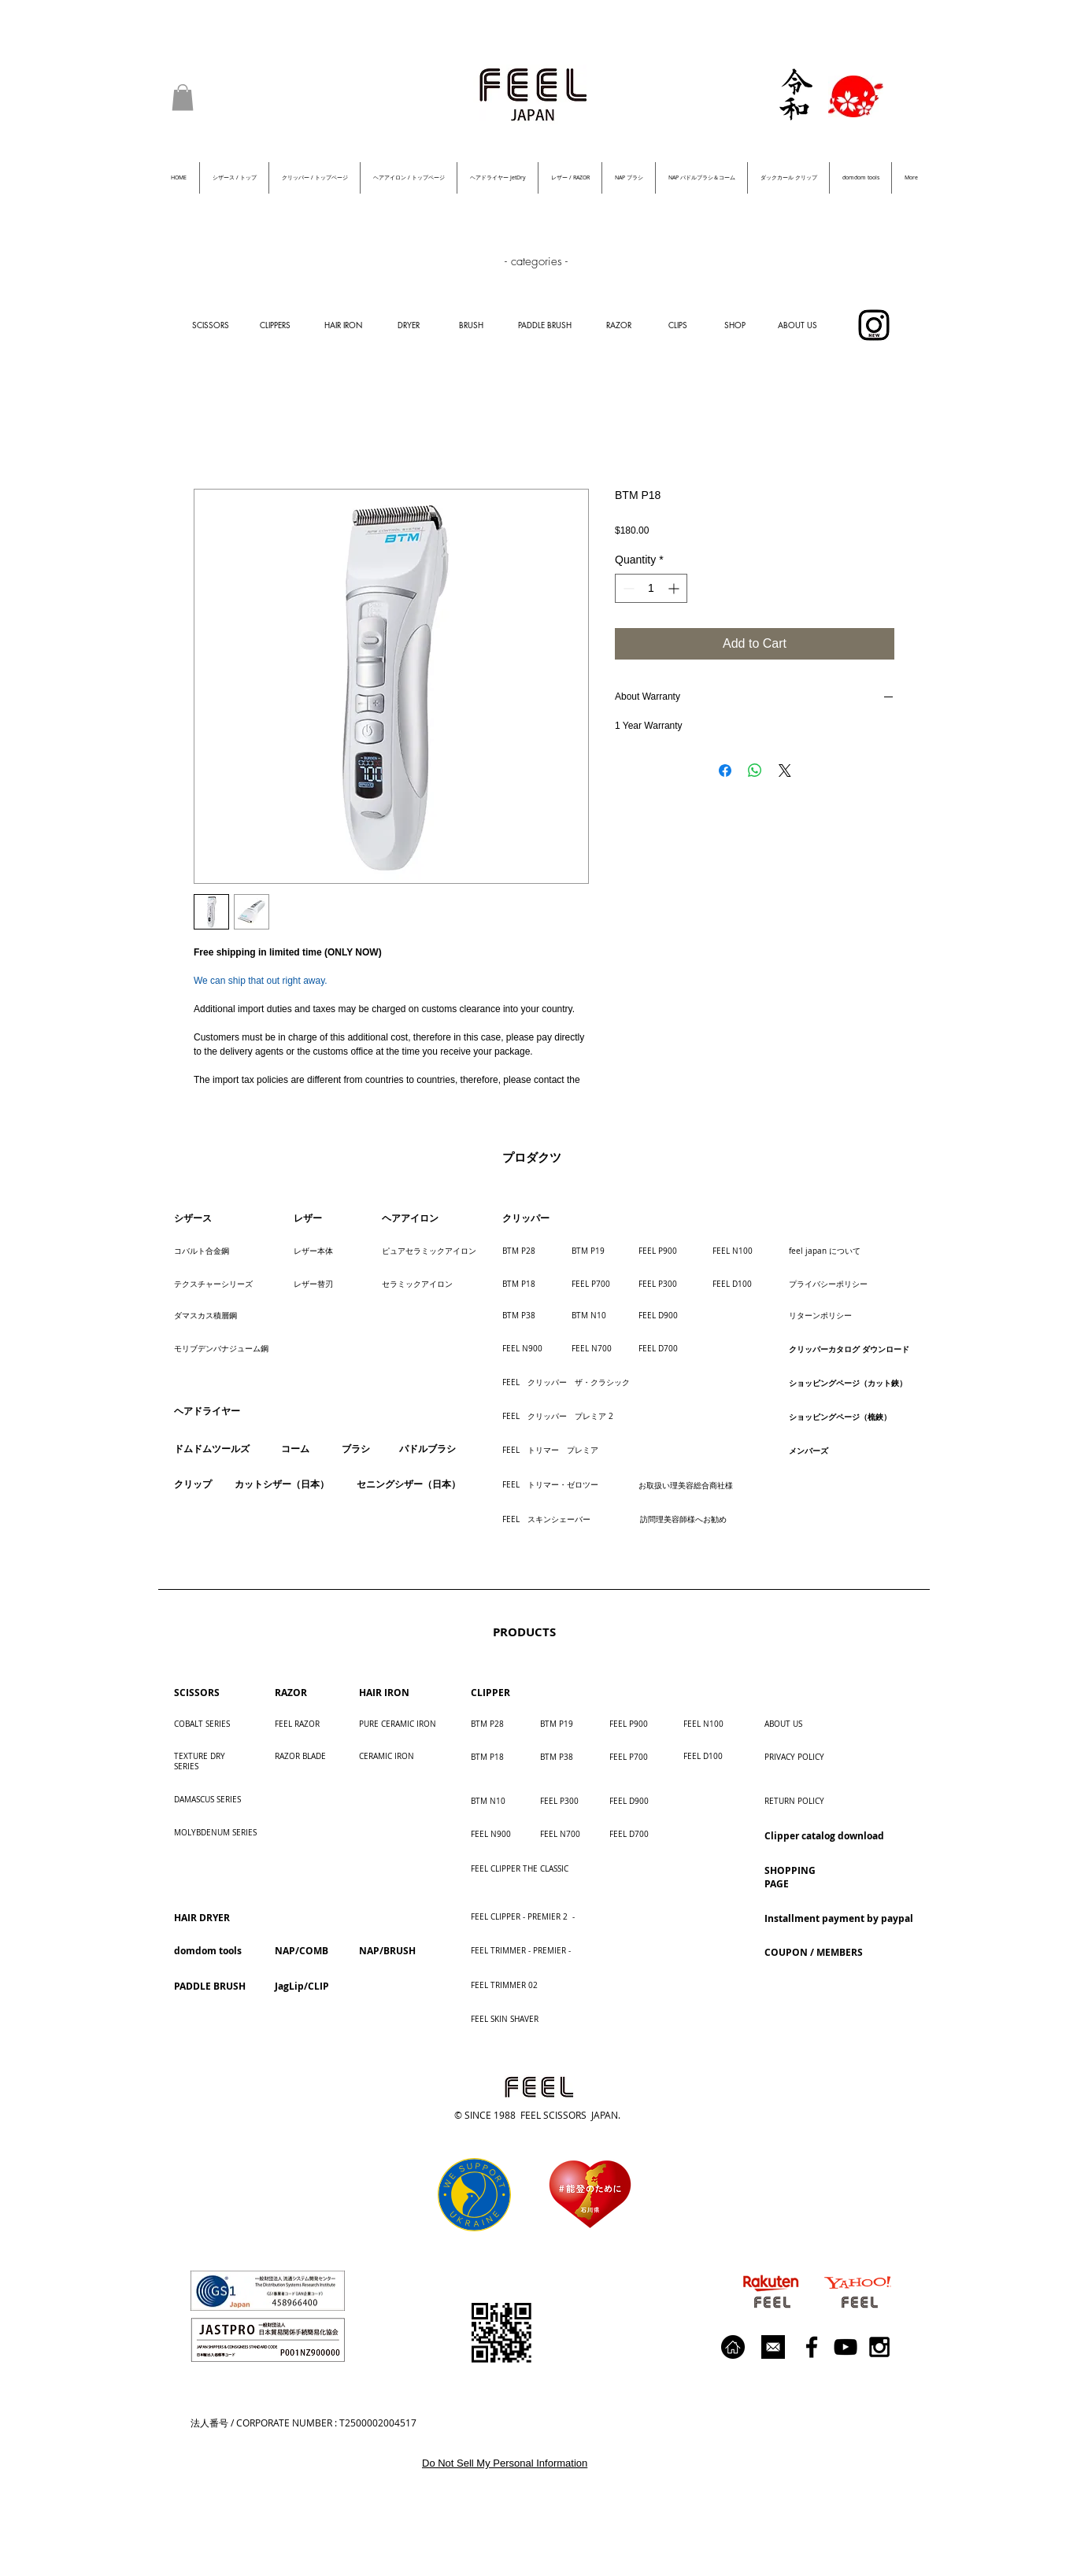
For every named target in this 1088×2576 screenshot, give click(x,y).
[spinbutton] (651, 588)
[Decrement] (627, 588)
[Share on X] (784, 770)
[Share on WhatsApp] (755, 770)
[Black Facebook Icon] (811, 2347)
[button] (183, 97)
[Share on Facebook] (725, 770)
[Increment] (675, 588)
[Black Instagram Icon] (879, 2347)
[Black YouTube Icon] (845, 2347)
